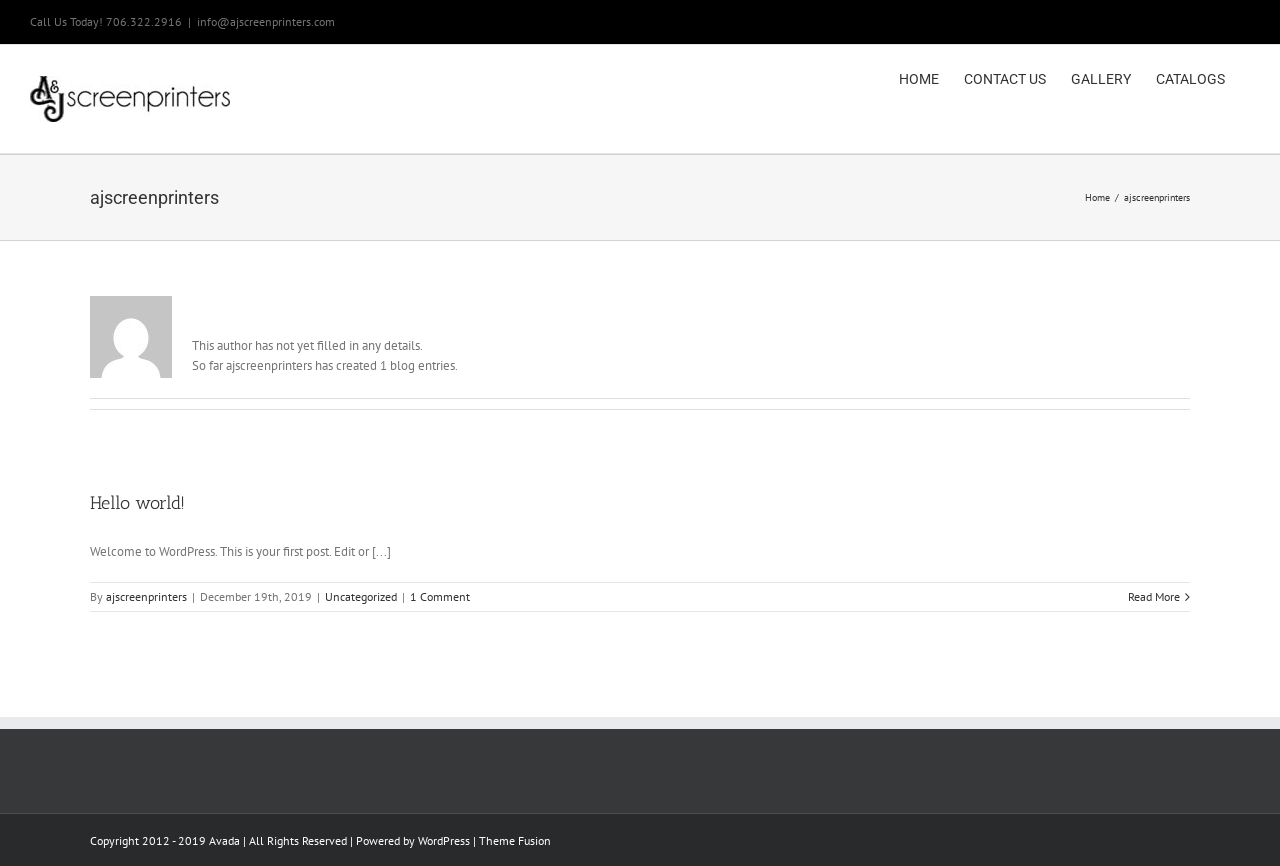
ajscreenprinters (146, 596)
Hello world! (137, 503)
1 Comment (440, 596)
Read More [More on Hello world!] (1154, 596)
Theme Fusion (515, 840)
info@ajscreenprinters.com (266, 21)
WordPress (444, 840)
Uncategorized (361, 596)
